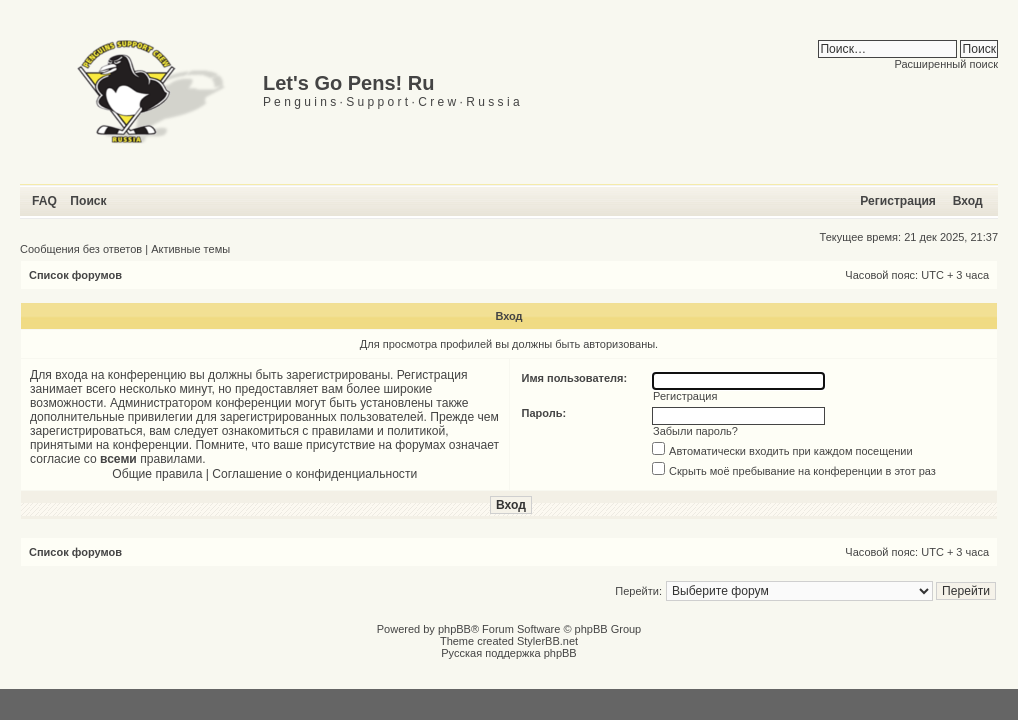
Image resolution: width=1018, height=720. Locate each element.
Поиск (88, 201)
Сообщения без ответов (81, 249)
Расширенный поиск (946, 64)
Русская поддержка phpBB (508, 653)
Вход (968, 201)
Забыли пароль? (695, 431)
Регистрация (898, 201)
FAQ (44, 201)
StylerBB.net (547, 641)
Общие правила (157, 474)
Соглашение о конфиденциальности (314, 474)
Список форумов (75, 275)
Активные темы (190, 249)
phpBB (454, 629)
